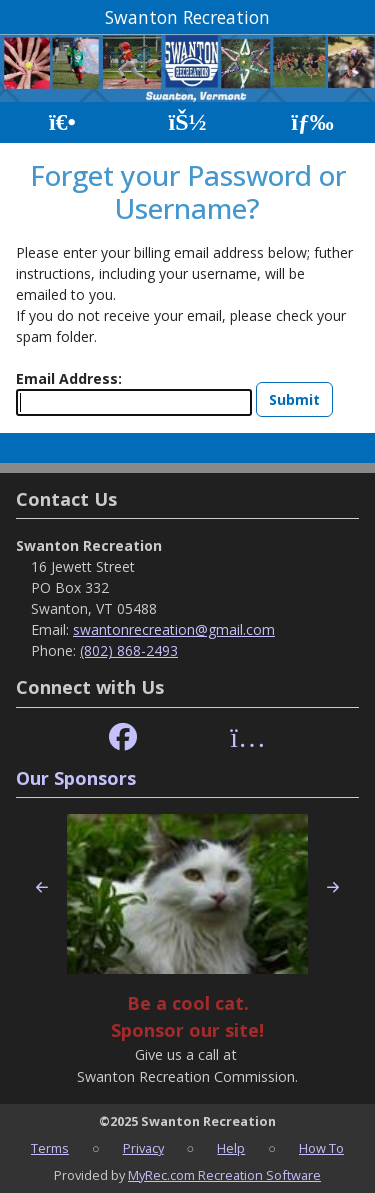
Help (231, 1148)
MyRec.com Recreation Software (224, 1175)
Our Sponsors (76, 778)
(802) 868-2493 (129, 650)
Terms (50, 1148)
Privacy (143, 1148)
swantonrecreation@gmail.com (174, 629)
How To (321, 1148)
